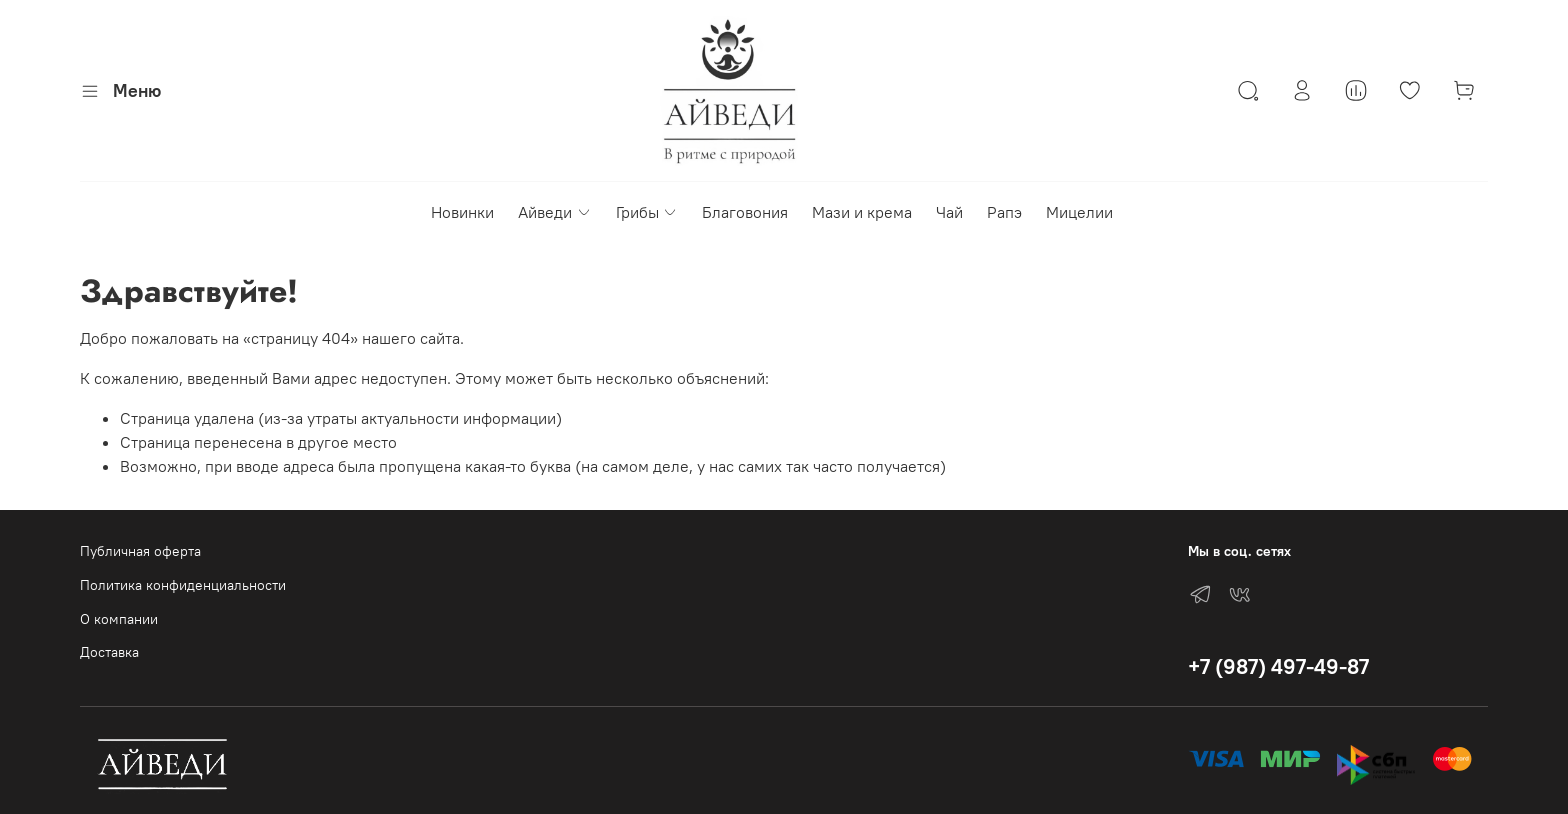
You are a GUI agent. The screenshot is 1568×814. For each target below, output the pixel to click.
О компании (119, 619)
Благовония (745, 212)
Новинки (462, 212)
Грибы (647, 212)
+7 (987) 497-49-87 (1278, 666)
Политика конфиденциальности (183, 585)
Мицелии (1079, 212)
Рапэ (1004, 212)
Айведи (554, 212)
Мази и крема (862, 212)
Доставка (109, 652)
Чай (949, 212)
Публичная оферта (140, 551)
